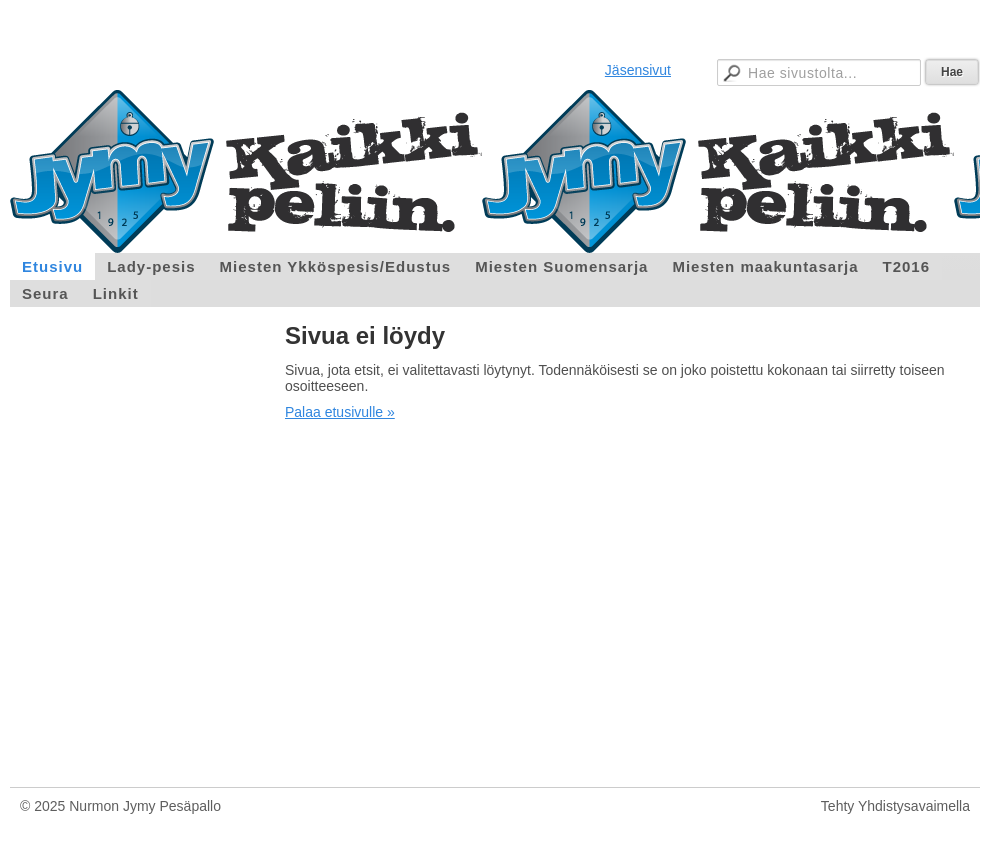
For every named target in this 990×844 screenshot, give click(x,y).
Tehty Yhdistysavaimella (895, 806)
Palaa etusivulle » (340, 412)
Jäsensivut (638, 70)
